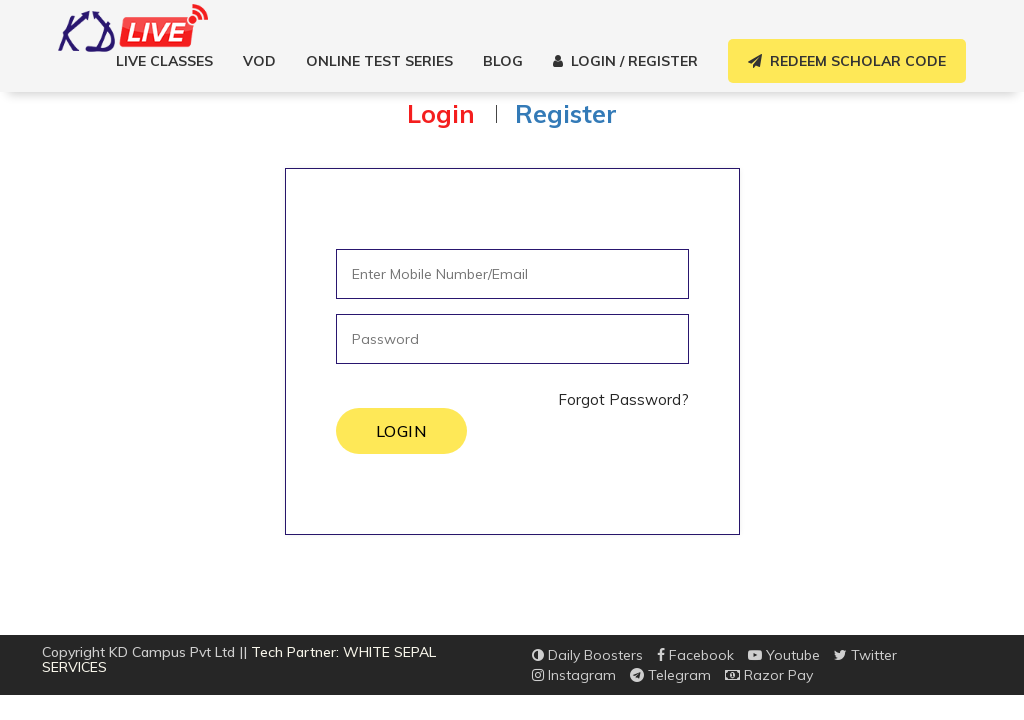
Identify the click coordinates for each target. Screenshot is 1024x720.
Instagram (574, 675)
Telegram (670, 675)
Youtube (784, 655)
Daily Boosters (587, 655)
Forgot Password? (623, 399)
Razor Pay (769, 675)
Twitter (865, 655)
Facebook (695, 655)
